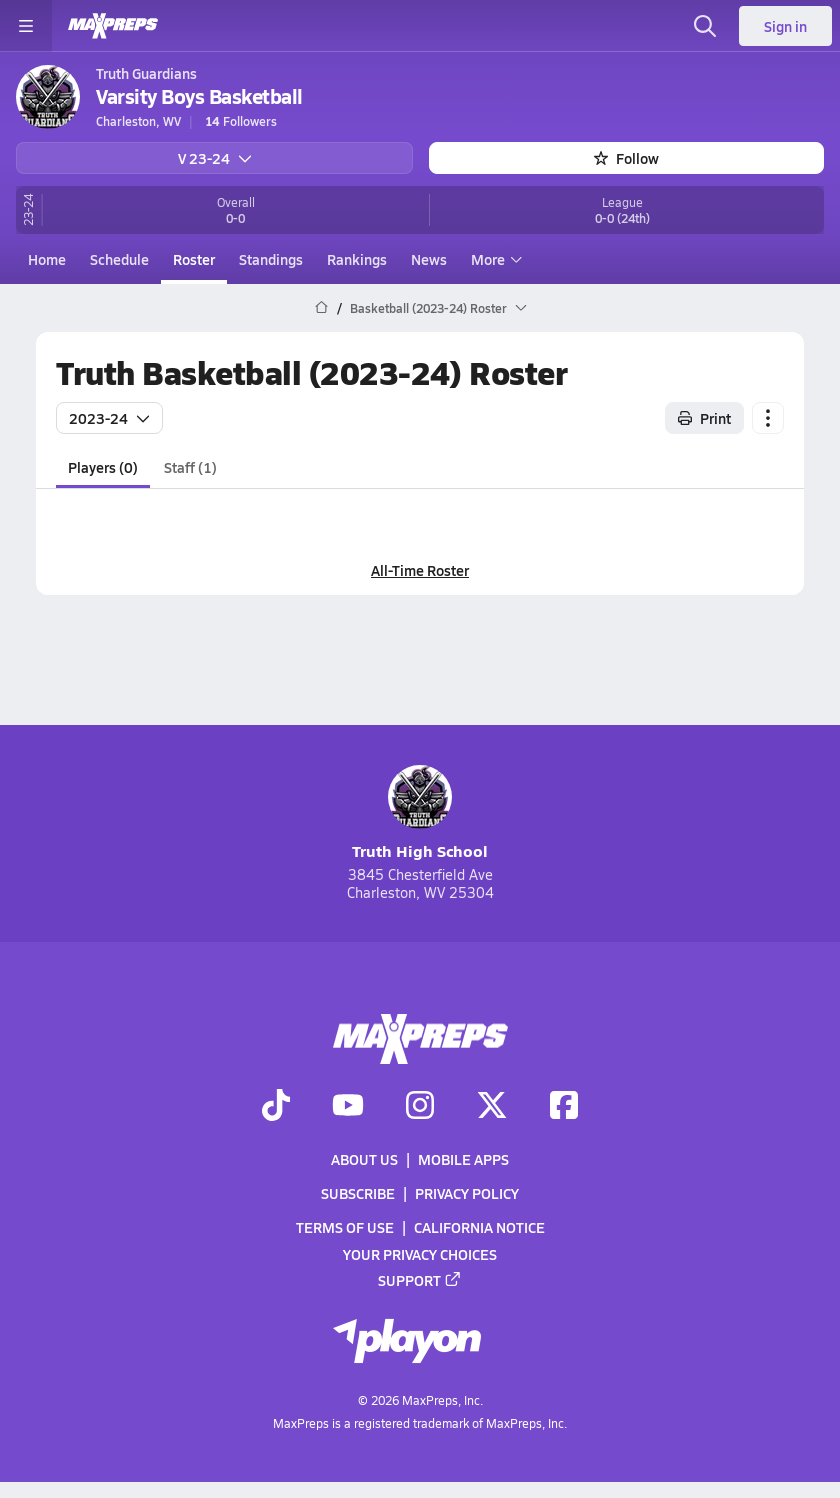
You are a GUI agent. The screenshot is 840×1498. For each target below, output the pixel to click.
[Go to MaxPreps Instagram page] (420, 1107)
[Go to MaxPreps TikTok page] (276, 1107)
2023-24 (109, 417)
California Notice (479, 1227)
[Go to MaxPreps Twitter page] (492, 1107)
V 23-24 (215, 158)
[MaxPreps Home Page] (321, 308)
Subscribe (358, 1193)
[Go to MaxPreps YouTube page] (348, 1107)
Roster (194, 259)
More (494, 259)
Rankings (357, 259)
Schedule (119, 259)
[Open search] (705, 26)
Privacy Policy (467, 1193)
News (429, 259)
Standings (271, 259)
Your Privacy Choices (420, 1254)
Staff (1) (190, 466)
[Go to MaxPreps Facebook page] (564, 1107)
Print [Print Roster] (704, 417)
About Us (364, 1159)
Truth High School (420, 813)
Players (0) (103, 466)
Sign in (785, 26)
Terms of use (345, 1227)
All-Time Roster (420, 570)
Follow (626, 158)
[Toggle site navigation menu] (26, 26)
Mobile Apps (463, 1159)
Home (47, 259)
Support (420, 1280)
